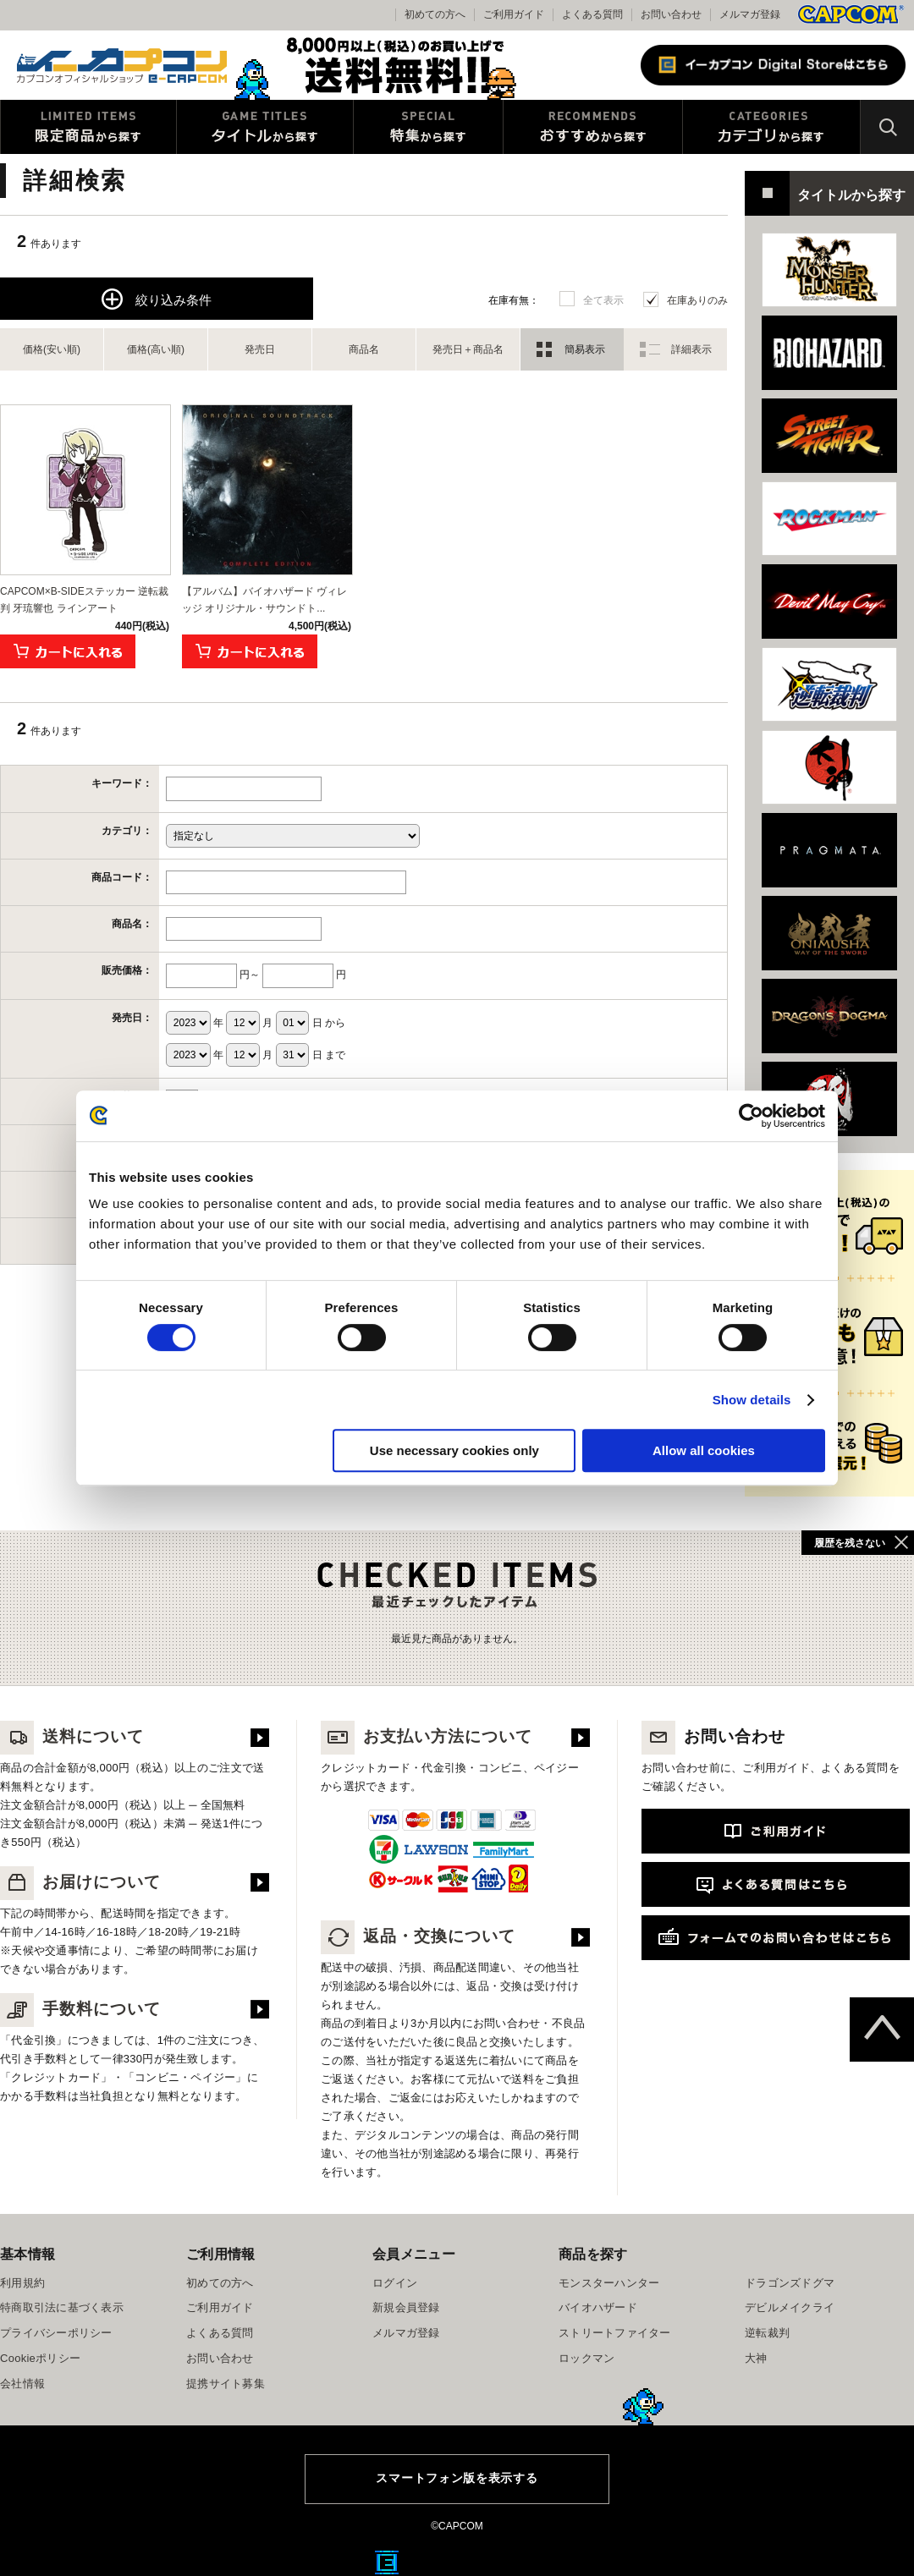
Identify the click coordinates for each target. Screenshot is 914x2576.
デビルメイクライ (789, 2307)
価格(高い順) (155, 349)
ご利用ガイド (220, 2307)
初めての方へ (220, 2283)
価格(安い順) (51, 349)
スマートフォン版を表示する (456, 2478)
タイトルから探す (265, 127)
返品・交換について (418, 1936)
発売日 (260, 349)
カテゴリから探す (771, 127)
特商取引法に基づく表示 (62, 2307)
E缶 (386, 2562)
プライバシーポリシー (56, 2332)
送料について (72, 1736)
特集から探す (428, 127)
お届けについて (80, 1882)
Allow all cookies (703, 1450)
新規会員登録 (406, 2307)
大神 (756, 2358)
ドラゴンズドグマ (789, 2283)
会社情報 (22, 2383)
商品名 (364, 349)
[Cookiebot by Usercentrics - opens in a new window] (751, 1116)
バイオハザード (598, 2307)
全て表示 (603, 300)
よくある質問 (592, 14)
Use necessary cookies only (454, 1450)
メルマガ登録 (749, 14)
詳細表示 (691, 349)
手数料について (80, 2009)
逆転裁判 (767, 2332)
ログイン (394, 2283)
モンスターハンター (609, 2283)
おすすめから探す (593, 127)
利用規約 (22, 2283)
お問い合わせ (671, 14)
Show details (752, 1399)
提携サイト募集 (225, 2383)
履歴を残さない (849, 1543)
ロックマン (586, 2358)
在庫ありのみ (697, 300)
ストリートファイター (615, 2332)
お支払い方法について (426, 1736)
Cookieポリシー (40, 2358)
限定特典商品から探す (88, 127)
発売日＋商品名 (468, 349)
